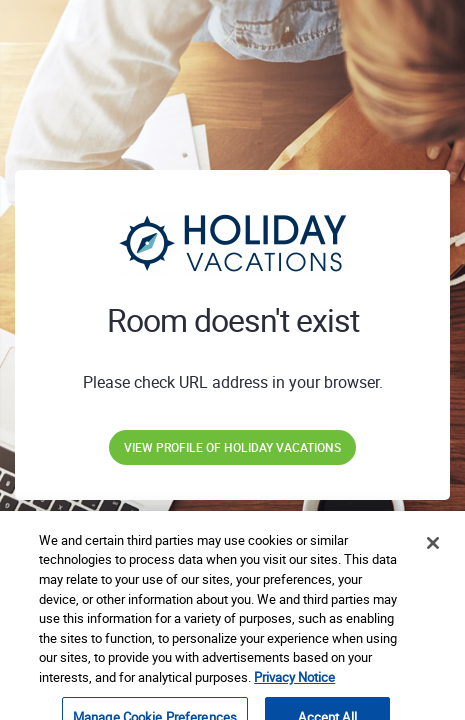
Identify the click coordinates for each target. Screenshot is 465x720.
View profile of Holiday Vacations (232, 447)
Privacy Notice (294, 686)
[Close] (433, 553)
